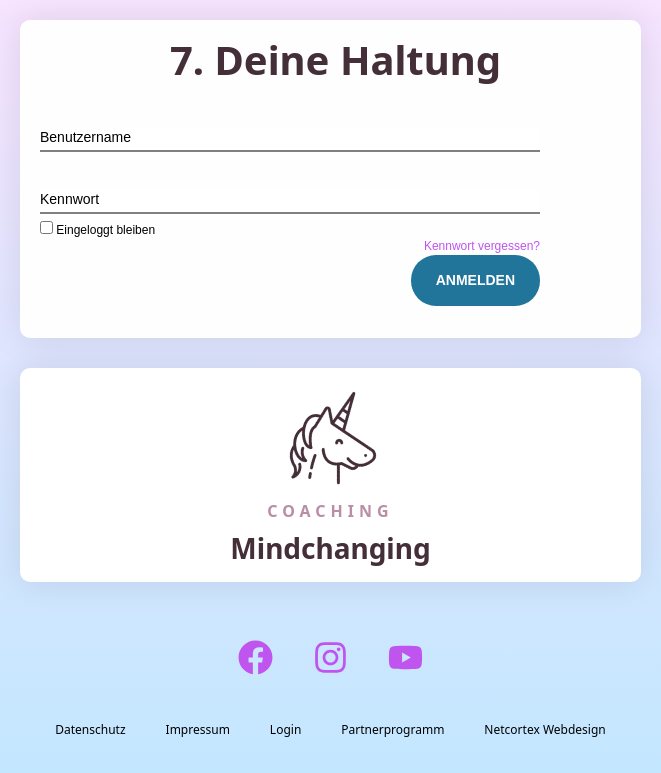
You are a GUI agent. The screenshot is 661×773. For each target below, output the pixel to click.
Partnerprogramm (392, 729)
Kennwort (69, 199)
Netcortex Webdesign (544, 729)
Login (285, 729)
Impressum (198, 729)
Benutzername (85, 137)
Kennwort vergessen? (482, 246)
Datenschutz (90, 729)
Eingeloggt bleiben (97, 229)
